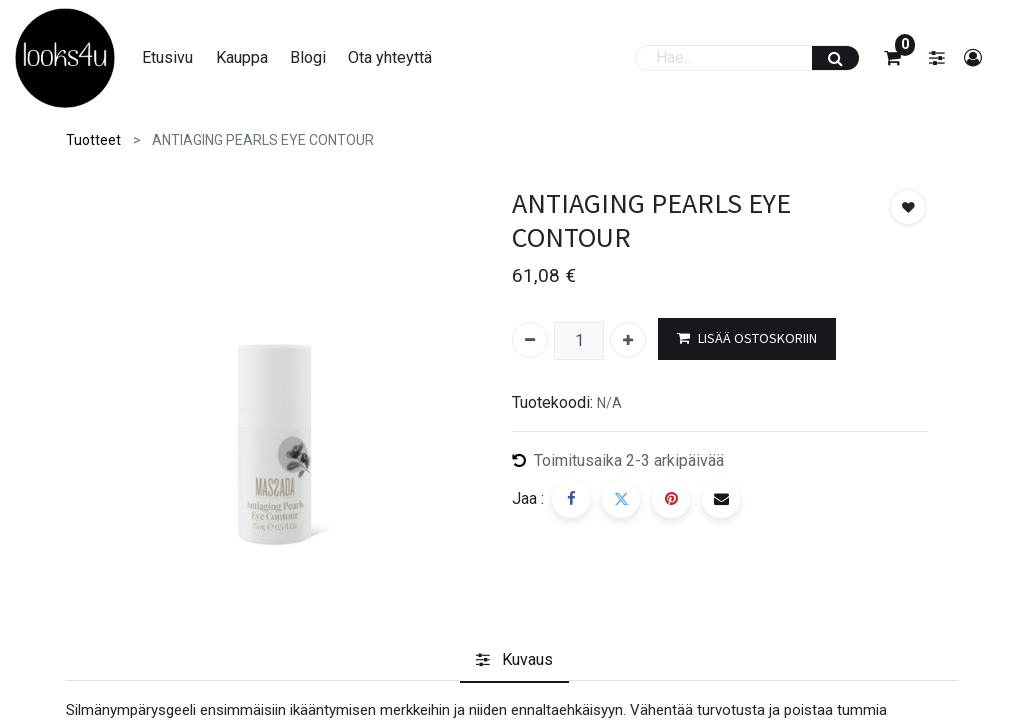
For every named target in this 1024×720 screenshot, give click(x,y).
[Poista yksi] (530, 340)
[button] (908, 207)
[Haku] (835, 58)
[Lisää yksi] (628, 340)
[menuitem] (167, 58)
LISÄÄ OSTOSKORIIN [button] (747, 338)
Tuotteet (93, 140)
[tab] (514, 660)
